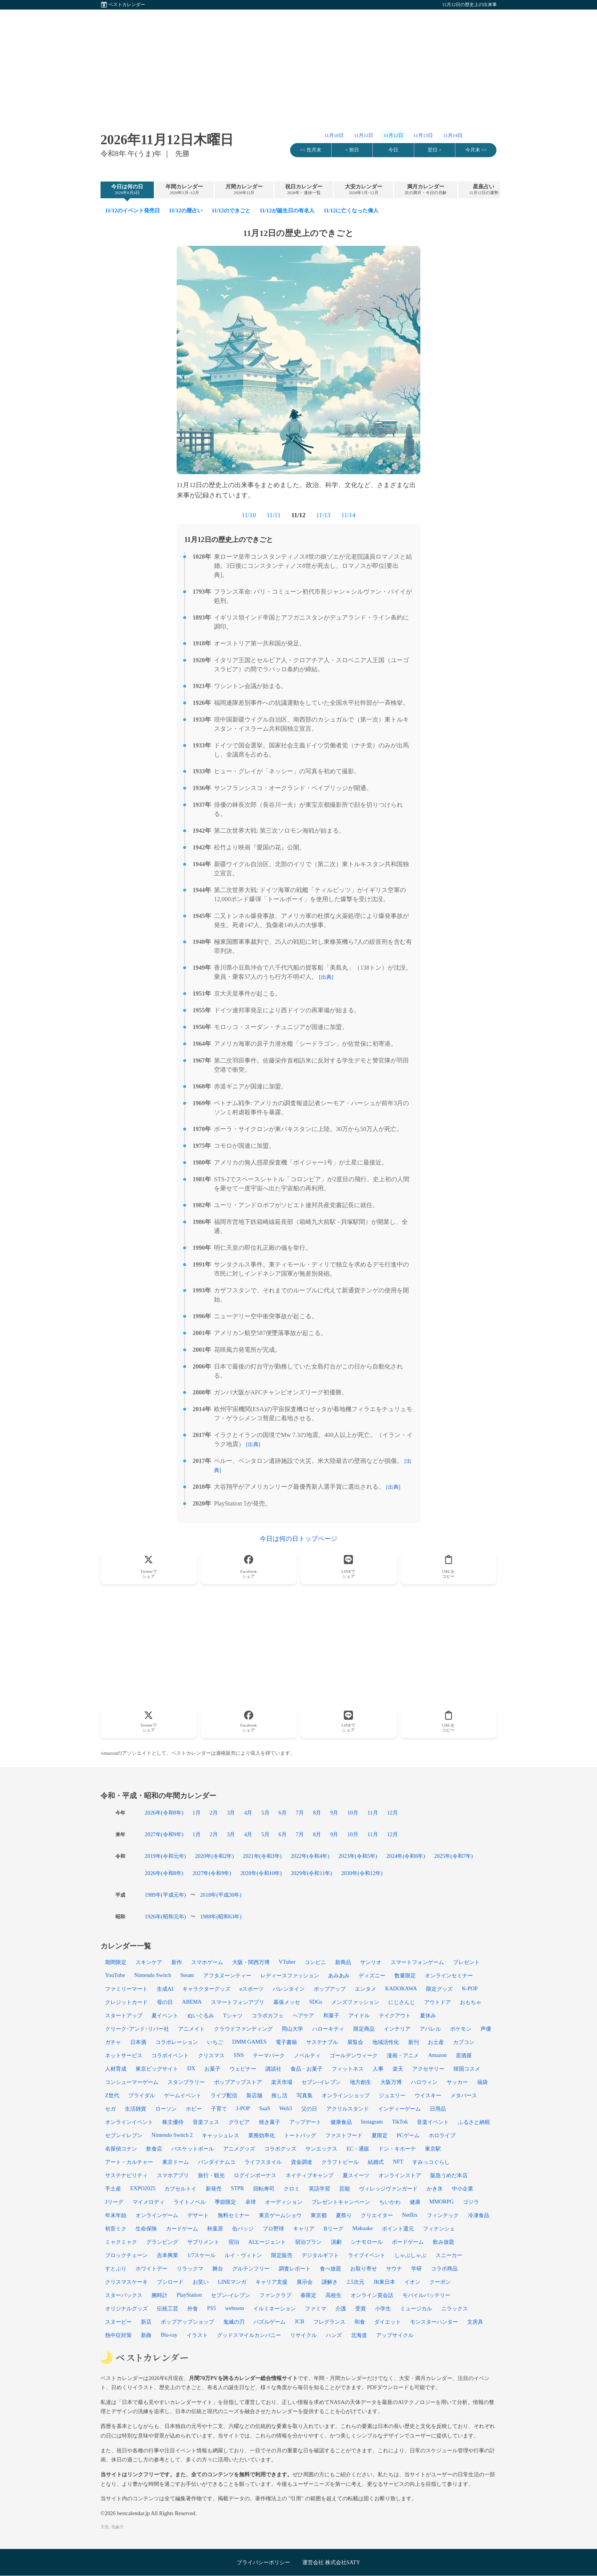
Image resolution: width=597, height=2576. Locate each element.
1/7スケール (201, 2255)
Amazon (437, 2055)
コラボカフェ (268, 2015)
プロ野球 (273, 2229)
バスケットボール (192, 2149)
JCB (299, 2321)
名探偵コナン (121, 2149)
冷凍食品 (478, 2215)
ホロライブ (442, 2135)
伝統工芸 (167, 2308)
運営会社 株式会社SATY (331, 2562)
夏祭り (344, 2215)
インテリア (397, 2029)
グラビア (239, 2122)
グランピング (162, 2242)
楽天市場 (281, 2082)
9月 (334, 1813)
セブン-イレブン (230, 2295)
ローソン (166, 2109)
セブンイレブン (123, 2135)
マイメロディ (148, 2202)
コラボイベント (170, 2055)
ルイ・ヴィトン (243, 2255)
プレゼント (466, 1962)
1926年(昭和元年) (165, 1916)
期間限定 (115, 1962)
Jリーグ (114, 2202)
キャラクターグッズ (206, 1989)
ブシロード (170, 2282)
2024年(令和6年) (405, 1856)
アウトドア (437, 2002)
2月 (214, 1813)
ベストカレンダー (127, 4)
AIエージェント (267, 2242)
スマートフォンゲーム (417, 1962)
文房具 (475, 2322)
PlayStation (189, 2295)
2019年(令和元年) (165, 1856)
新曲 (146, 2335)
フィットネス (348, 2069)
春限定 (308, 2295)
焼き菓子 (269, 2122)
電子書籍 (286, 2042)
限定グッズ (439, 1989)
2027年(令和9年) (164, 1834)
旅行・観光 (211, 2175)
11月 (372, 1813)
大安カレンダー (363, 190)
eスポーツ (251, 1989)
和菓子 (331, 2015)
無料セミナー (234, 2215)
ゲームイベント (182, 2095)
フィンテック (443, 2215)
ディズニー (372, 1975)
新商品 (343, 1962)
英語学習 (319, 2189)
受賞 (360, 2308)
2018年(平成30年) (220, 1895)
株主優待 (173, 2122)
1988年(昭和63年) (220, 1916)
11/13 (323, 515)
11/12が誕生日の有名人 (287, 210)
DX (191, 2068)
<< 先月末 (311, 150)
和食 (359, 2322)
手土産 (113, 2189)
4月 (248, 1813)
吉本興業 (167, 2255)
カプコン (463, 2042)
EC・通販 (357, 2149)
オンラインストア (399, 2175)
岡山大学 (292, 2029)
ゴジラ (471, 2202)
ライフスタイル (263, 2162)
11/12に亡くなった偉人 (351, 210)
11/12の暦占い (186, 210)
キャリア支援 (271, 2282)
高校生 (334, 2295)
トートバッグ (300, 2135)
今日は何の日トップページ (298, 1538)
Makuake (363, 2228)
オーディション (283, 2202)
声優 (485, 2029)
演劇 (336, 2242)
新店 (146, 2322)
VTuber (287, 1962)
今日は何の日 (127, 190)
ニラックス (454, 2308)
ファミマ (315, 2308)
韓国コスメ (466, 2069)
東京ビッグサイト (157, 2069)
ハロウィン (424, 2082)
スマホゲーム (207, 1962)
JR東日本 (384, 2282)
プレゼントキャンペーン (340, 2202)
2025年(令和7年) (453, 1856)
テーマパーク (269, 2055)
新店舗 (254, 2095)
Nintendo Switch (152, 1975)
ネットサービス (123, 2055)
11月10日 (333, 135)
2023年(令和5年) (357, 1856)
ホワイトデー (152, 2268)
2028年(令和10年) (261, 1873)
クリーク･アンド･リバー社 (137, 2029)
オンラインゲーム (157, 2215)
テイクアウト (395, 2015)
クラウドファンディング (243, 2029)
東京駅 (433, 2149)
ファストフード (343, 2135)
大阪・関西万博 (251, 1962)
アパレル (430, 2029)
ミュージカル (416, 2308)
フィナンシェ (439, 2229)
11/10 (248, 515)
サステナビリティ (126, 2175)
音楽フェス (206, 2122)
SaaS (264, 2108)
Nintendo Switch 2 (172, 2135)
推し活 (279, 2095)
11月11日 (364, 135)
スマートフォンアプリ (237, 2002)
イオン (412, 2282)
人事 (378, 2069)
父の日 (309, 2109)
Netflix (410, 2215)
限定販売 (281, 2255)
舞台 (217, 2268)
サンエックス (321, 2149)
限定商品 (364, 2029)
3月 (231, 1813)
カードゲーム (182, 2229)
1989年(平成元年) (165, 1895)
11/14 (348, 515)
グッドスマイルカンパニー (249, 2335)
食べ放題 (330, 2268)
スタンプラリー (186, 2082)
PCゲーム (408, 2135)
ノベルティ (307, 2055)
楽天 (398, 2069)
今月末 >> (476, 150)
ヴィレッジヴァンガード (388, 2189)
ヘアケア (303, 2015)
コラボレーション (176, 2042)
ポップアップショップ (187, 2322)
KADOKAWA (401, 1988)
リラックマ (190, 2268)
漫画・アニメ (403, 2055)
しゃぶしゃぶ (410, 2255)
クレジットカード (126, 2002)
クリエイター (377, 2215)
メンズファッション (355, 2002)
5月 (265, 1813)
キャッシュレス (220, 2135)
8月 (317, 1813)
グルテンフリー (251, 2268)
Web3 (285, 2108)
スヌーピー (118, 2322)
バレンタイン (289, 1989)
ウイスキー (428, 2095)
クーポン (440, 2282)
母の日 (165, 2002)
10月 (352, 1813)
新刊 (413, 2042)
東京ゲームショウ (280, 2215)
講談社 (273, 2069)
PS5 (211, 2308)
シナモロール (367, 2242)
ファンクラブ (275, 2295)
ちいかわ (390, 2202)
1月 (197, 1813)
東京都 (319, 2215)
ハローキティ (328, 2029)
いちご (215, 2042)
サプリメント (203, 2242)
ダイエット (387, 2322)
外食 (192, 2308)
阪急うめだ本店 (449, 2175)
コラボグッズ (280, 2149)
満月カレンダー (426, 190)
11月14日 (452, 135)
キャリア (303, 2229)
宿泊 (233, 2242)
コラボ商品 (444, 2268)
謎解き (330, 2282)
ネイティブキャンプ (310, 2175)
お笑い (201, 2282)
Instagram (372, 2122)
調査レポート (295, 2268)
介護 (340, 2308)
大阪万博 (391, 2082)
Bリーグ (333, 2229)
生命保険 (146, 2229)
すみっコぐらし (431, 2162)
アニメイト (191, 2029)
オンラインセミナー (449, 1975)
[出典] (326, 977)
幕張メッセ (286, 2002)
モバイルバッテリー (426, 2295)
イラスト (197, 2335)
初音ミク (115, 2229)
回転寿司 (264, 2189)
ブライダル (141, 2095)
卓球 (250, 2202)
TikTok (400, 2122)
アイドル (359, 2015)
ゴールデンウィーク (354, 2055)
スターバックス (123, 2295)
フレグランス (329, 2322)
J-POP (243, 2108)
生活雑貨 (135, 2109)
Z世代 (112, 2095)
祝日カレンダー (303, 190)
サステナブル (322, 2042)
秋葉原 (215, 2229)
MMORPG (441, 2201)
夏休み (428, 2015)
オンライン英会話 (372, 2295)
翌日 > (434, 150)
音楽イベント (433, 2122)
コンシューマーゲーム (131, 2082)
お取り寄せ (363, 2268)
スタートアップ (123, 2015)
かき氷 (435, 2189)
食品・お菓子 (306, 2069)
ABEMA (192, 2002)
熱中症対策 (118, 2335)
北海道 (359, 2335)
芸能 (344, 2189)
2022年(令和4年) (310, 1856)
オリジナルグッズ (126, 2308)
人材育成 (115, 2069)
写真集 (305, 2095)
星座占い (483, 190)
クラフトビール (340, 2162)
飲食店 (154, 2149)
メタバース (463, 2095)
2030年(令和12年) (362, 1873)
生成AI (165, 1989)
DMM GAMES (249, 2042)
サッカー (457, 2082)
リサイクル (303, 2335)
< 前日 (352, 150)
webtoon (234, 2308)
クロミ (292, 2189)
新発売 (214, 2189)
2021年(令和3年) (262, 1856)
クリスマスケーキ (126, 2282)
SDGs (315, 2002)
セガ (110, 2109)
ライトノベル (190, 2202)
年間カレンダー (184, 190)
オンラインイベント (129, 2122)
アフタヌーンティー (227, 1975)
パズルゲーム (270, 2322)
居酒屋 (464, 2055)
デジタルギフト (320, 2255)
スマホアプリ (173, 2175)
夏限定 (380, 2135)
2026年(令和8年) (164, 1813)
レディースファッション (289, 1975)
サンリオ (371, 1962)
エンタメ (365, 1989)
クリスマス (211, 2055)
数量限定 (405, 1975)
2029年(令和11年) (311, 1873)
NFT (398, 2162)
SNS (239, 2055)
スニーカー (449, 2255)
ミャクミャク (121, 2242)
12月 (392, 1813)
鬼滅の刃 (233, 2322)
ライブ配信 (224, 2095)
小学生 (383, 2308)
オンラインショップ (346, 2095)
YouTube (115, 1975)
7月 (300, 1813)
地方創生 (360, 2082)
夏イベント (165, 2015)
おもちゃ (470, 2002)
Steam (187, 1975)
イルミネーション (274, 2308)
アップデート (305, 2122)
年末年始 (115, 2215)
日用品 (438, 2109)
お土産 (436, 2042)
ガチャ (113, 2042)
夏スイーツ (356, 2175)
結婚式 (376, 2162)
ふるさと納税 (474, 2122)
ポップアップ (330, 1989)
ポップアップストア (238, 2082)
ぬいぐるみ (200, 2015)
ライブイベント (366, 2255)
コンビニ (315, 1962)
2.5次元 (355, 2282)
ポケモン (460, 2029)
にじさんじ (401, 2002)
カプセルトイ (180, 2189)
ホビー (194, 2109)
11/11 (274, 515)
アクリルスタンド (347, 2109)
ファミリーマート (126, 1989)
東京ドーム (175, 2162)
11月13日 (423, 135)
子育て (219, 2109)
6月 (283, 1813)
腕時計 (160, 2295)
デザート (198, 2215)
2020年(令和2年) (214, 1856)
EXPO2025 (142, 2188)
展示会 (305, 2282)
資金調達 (301, 2162)
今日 (393, 150)
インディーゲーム (399, 2109)
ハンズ (334, 2335)
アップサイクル (394, 2335)
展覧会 (355, 2042)
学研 (416, 2268)
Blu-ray (169, 2335)
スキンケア (149, 1962)
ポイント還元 (398, 2229)
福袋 (482, 2082)
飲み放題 (443, 2242)
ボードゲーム (408, 2242)
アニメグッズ (239, 2149)
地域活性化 (385, 2042)
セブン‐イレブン (321, 2082)
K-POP (470, 1988)
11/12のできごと (231, 210)
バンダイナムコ (216, 2162)
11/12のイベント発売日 (132, 210)
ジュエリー (392, 2095)
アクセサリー (428, 2069)
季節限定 (225, 2202)
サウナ (394, 2268)
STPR (237, 2188)
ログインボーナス (255, 2175)
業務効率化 (261, 2135)
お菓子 (212, 2069)
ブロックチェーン (126, 2255)
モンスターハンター (434, 2322)
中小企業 (462, 2189)
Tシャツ (233, 2015)
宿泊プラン (308, 2242)
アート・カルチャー (129, 2162)
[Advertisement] (298, 63)
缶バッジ (243, 2229)
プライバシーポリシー (263, 2562)
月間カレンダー (244, 190)
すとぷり (115, 2268)
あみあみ (339, 1975)
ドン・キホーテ (397, 2149)
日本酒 (138, 2042)
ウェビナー (243, 2069)
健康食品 (341, 2122)
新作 (176, 1962)
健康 (415, 2202)
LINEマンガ (232, 2282)
